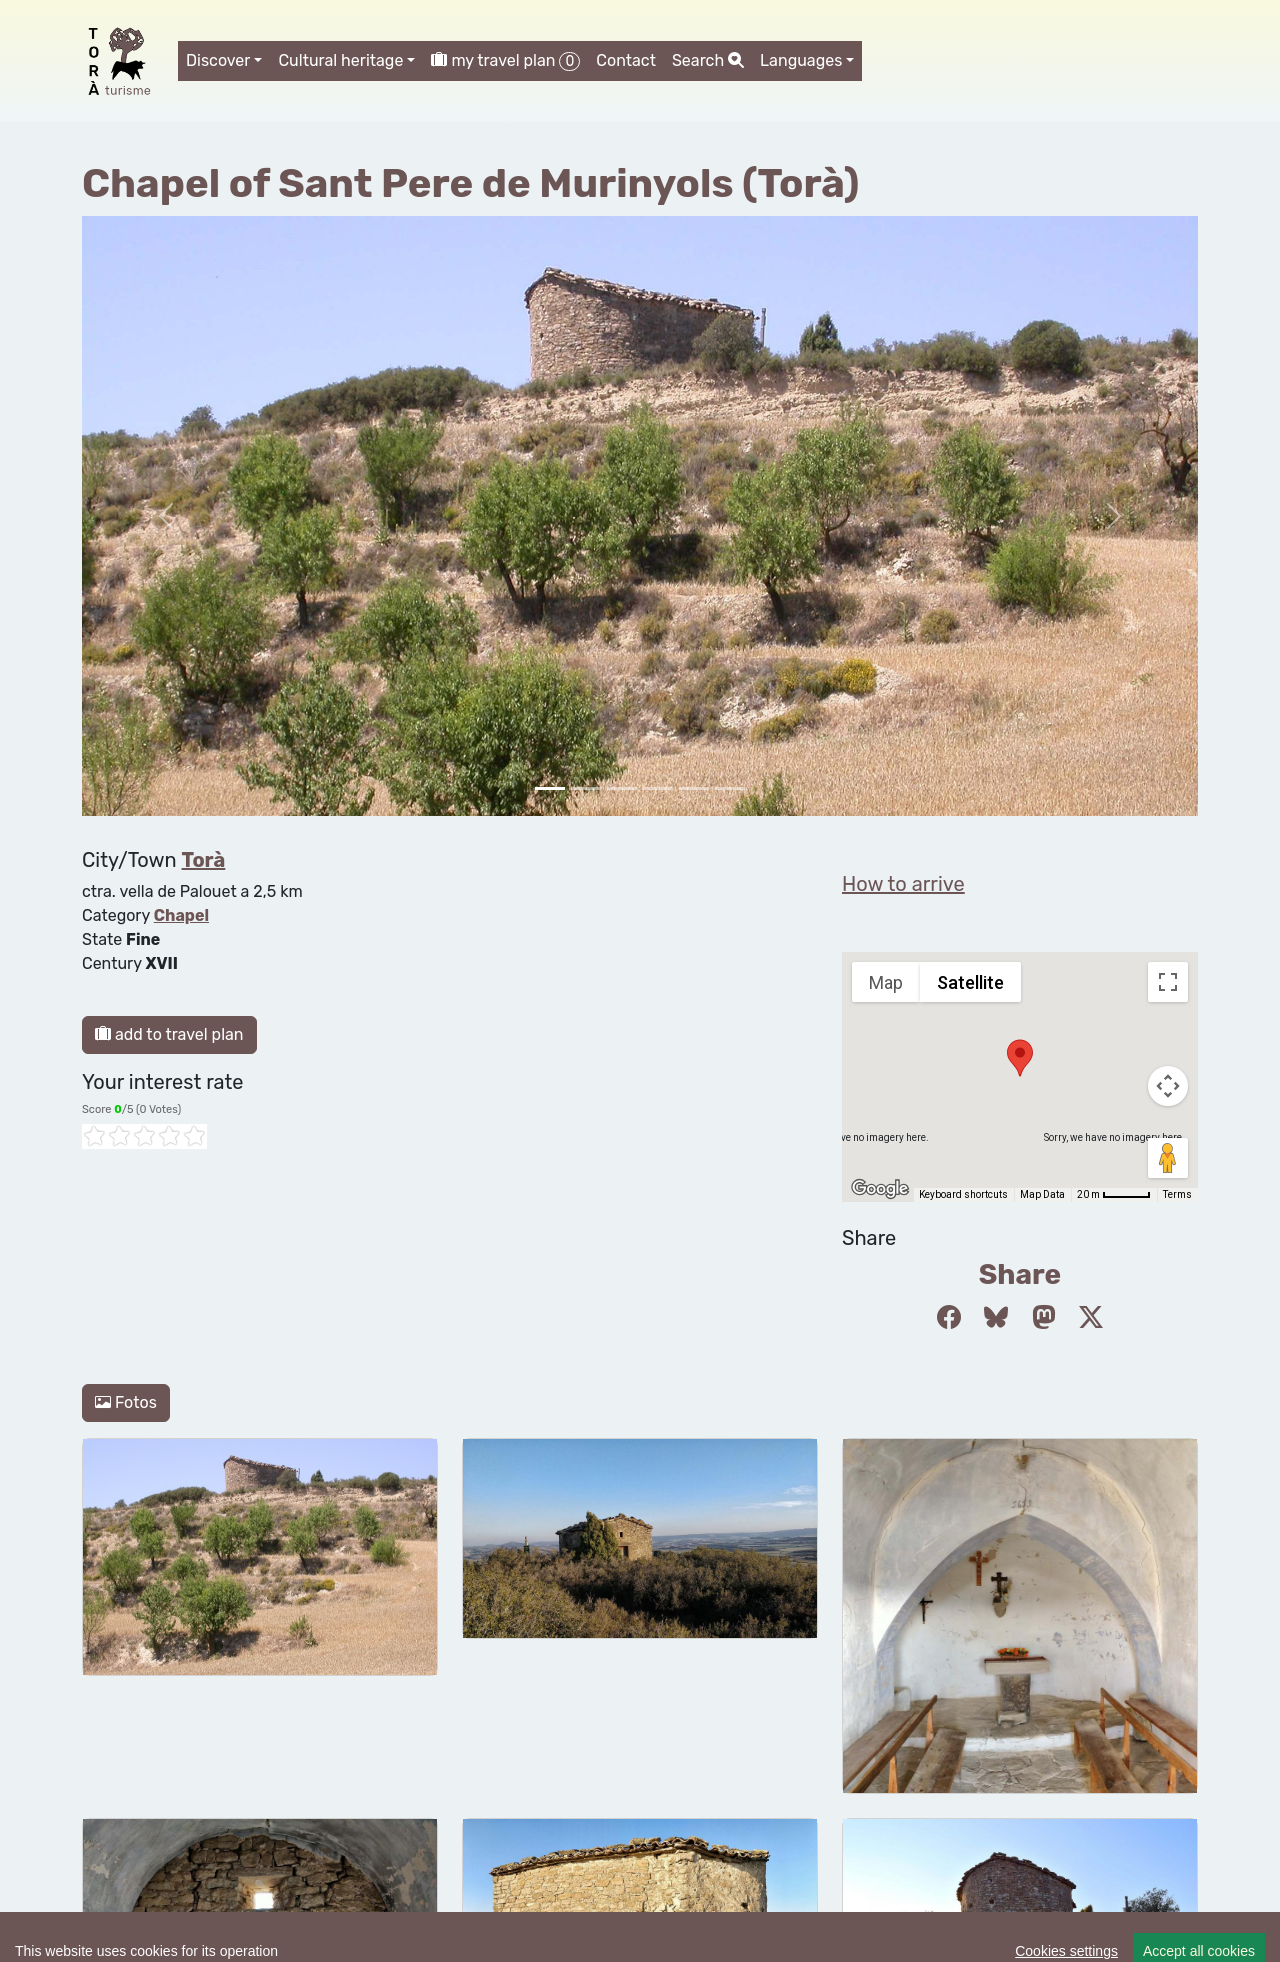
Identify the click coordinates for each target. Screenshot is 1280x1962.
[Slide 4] (694, 788)
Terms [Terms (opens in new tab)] (1177, 1194)
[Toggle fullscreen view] (1168, 982)
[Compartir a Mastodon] (1044, 1318)
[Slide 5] (730, 788)
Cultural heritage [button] (340, 60)
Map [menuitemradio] (886, 982)
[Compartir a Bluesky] (996, 1318)
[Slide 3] (658, 788)
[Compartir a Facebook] (949, 1318)
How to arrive (903, 884)
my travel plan (505, 61)
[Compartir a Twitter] (1091, 1318)
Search (708, 60)
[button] (1020, 1058)
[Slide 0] (550, 788)
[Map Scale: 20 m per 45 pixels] (1114, 1195)
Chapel (181, 915)
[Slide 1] (586, 788)
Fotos (126, 1402)
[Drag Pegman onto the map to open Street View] (1168, 1158)
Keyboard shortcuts (963, 1194)
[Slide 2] (622, 788)
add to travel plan (169, 1034)
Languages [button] (801, 60)
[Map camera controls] (1168, 1086)
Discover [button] (218, 60)
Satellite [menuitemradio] (970, 982)
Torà (204, 860)
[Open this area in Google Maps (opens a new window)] (880, 1189)
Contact (626, 60)
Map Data (1042, 1194)
